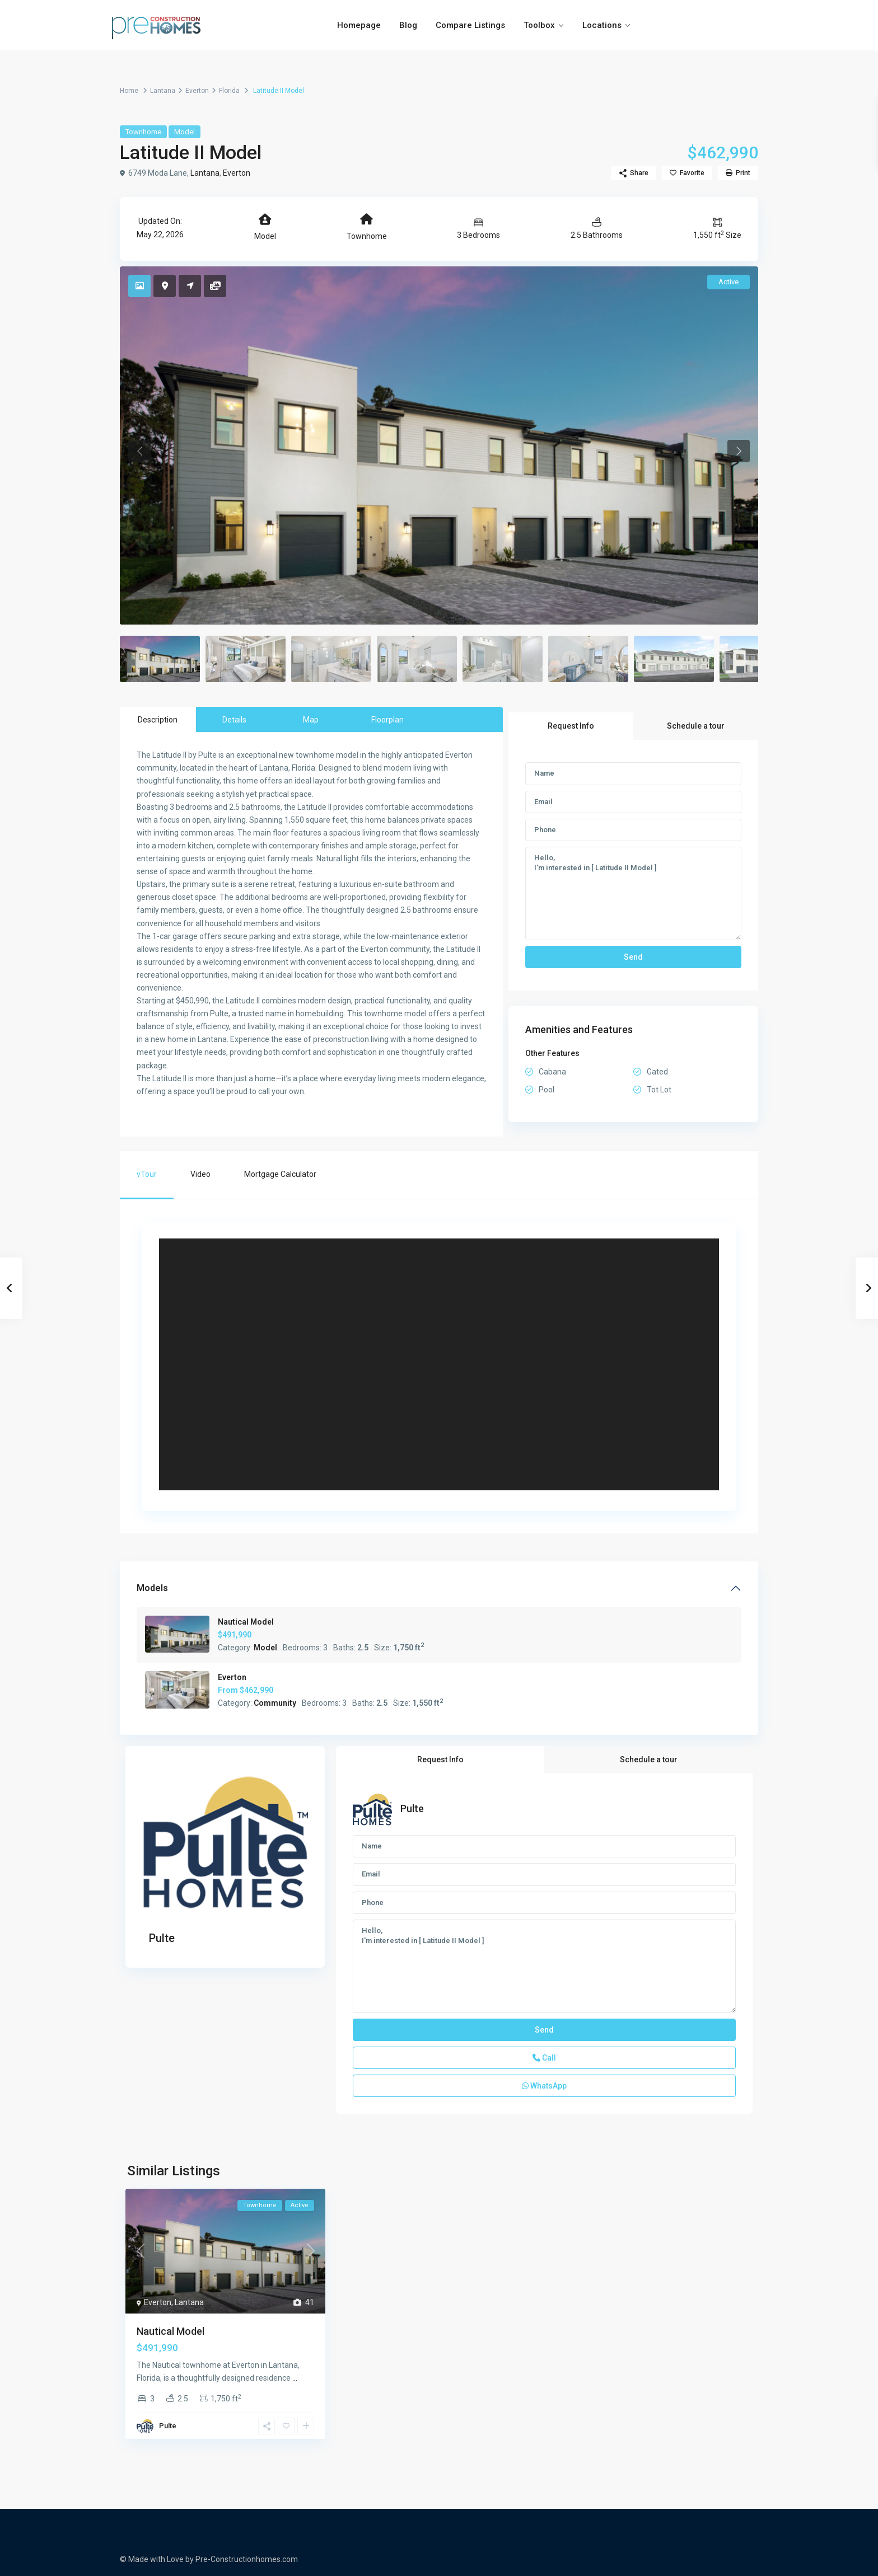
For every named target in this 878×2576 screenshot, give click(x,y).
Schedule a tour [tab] (696, 725)
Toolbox (539, 25)
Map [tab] (311, 719)
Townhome (143, 132)
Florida (229, 91)
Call (544, 2057)
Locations (602, 25)
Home (129, 91)
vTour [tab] (147, 1174)
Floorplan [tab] (387, 719)
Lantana (162, 91)
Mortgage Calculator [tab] (280, 1174)
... (294, 2377)
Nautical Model (246, 1621)
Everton (197, 91)
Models (152, 1588)
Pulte (162, 1938)
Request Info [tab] (571, 725)
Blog (408, 25)
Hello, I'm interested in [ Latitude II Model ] (633, 894)
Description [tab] (158, 719)
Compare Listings (470, 25)
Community (275, 1702)
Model (184, 132)
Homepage (359, 25)
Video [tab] (200, 1174)
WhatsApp (544, 2085)
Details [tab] (234, 719)
